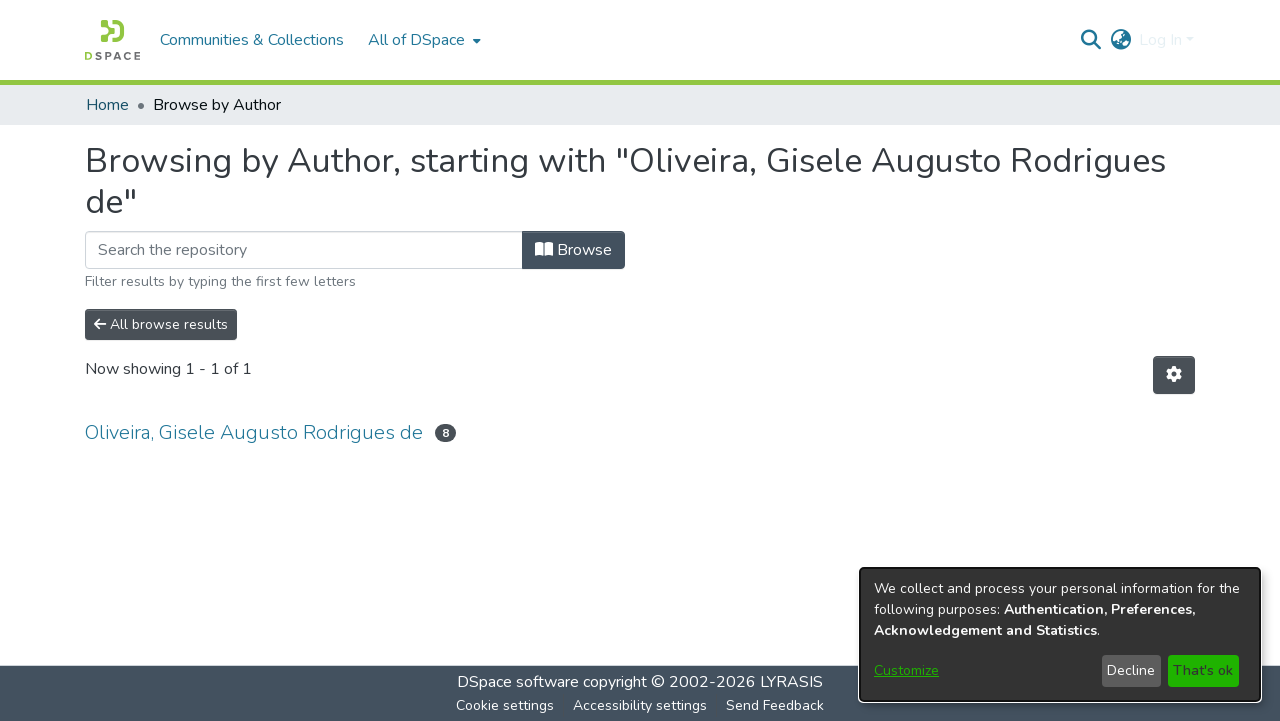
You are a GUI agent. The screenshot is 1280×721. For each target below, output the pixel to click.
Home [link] (107, 105)
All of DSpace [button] (416, 40)
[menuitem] (422, 40)
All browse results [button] (161, 324)
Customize (906, 670)
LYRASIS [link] (791, 682)
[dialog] (1060, 634)
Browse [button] (573, 250)
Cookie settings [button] (505, 705)
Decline (1131, 670)
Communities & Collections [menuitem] (252, 40)
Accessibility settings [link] (640, 705)
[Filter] (304, 250)
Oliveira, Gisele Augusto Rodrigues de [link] (254, 432)
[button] (112, 40)
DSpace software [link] (518, 682)
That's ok (1203, 670)
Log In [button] (1162, 40)
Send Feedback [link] (775, 705)
